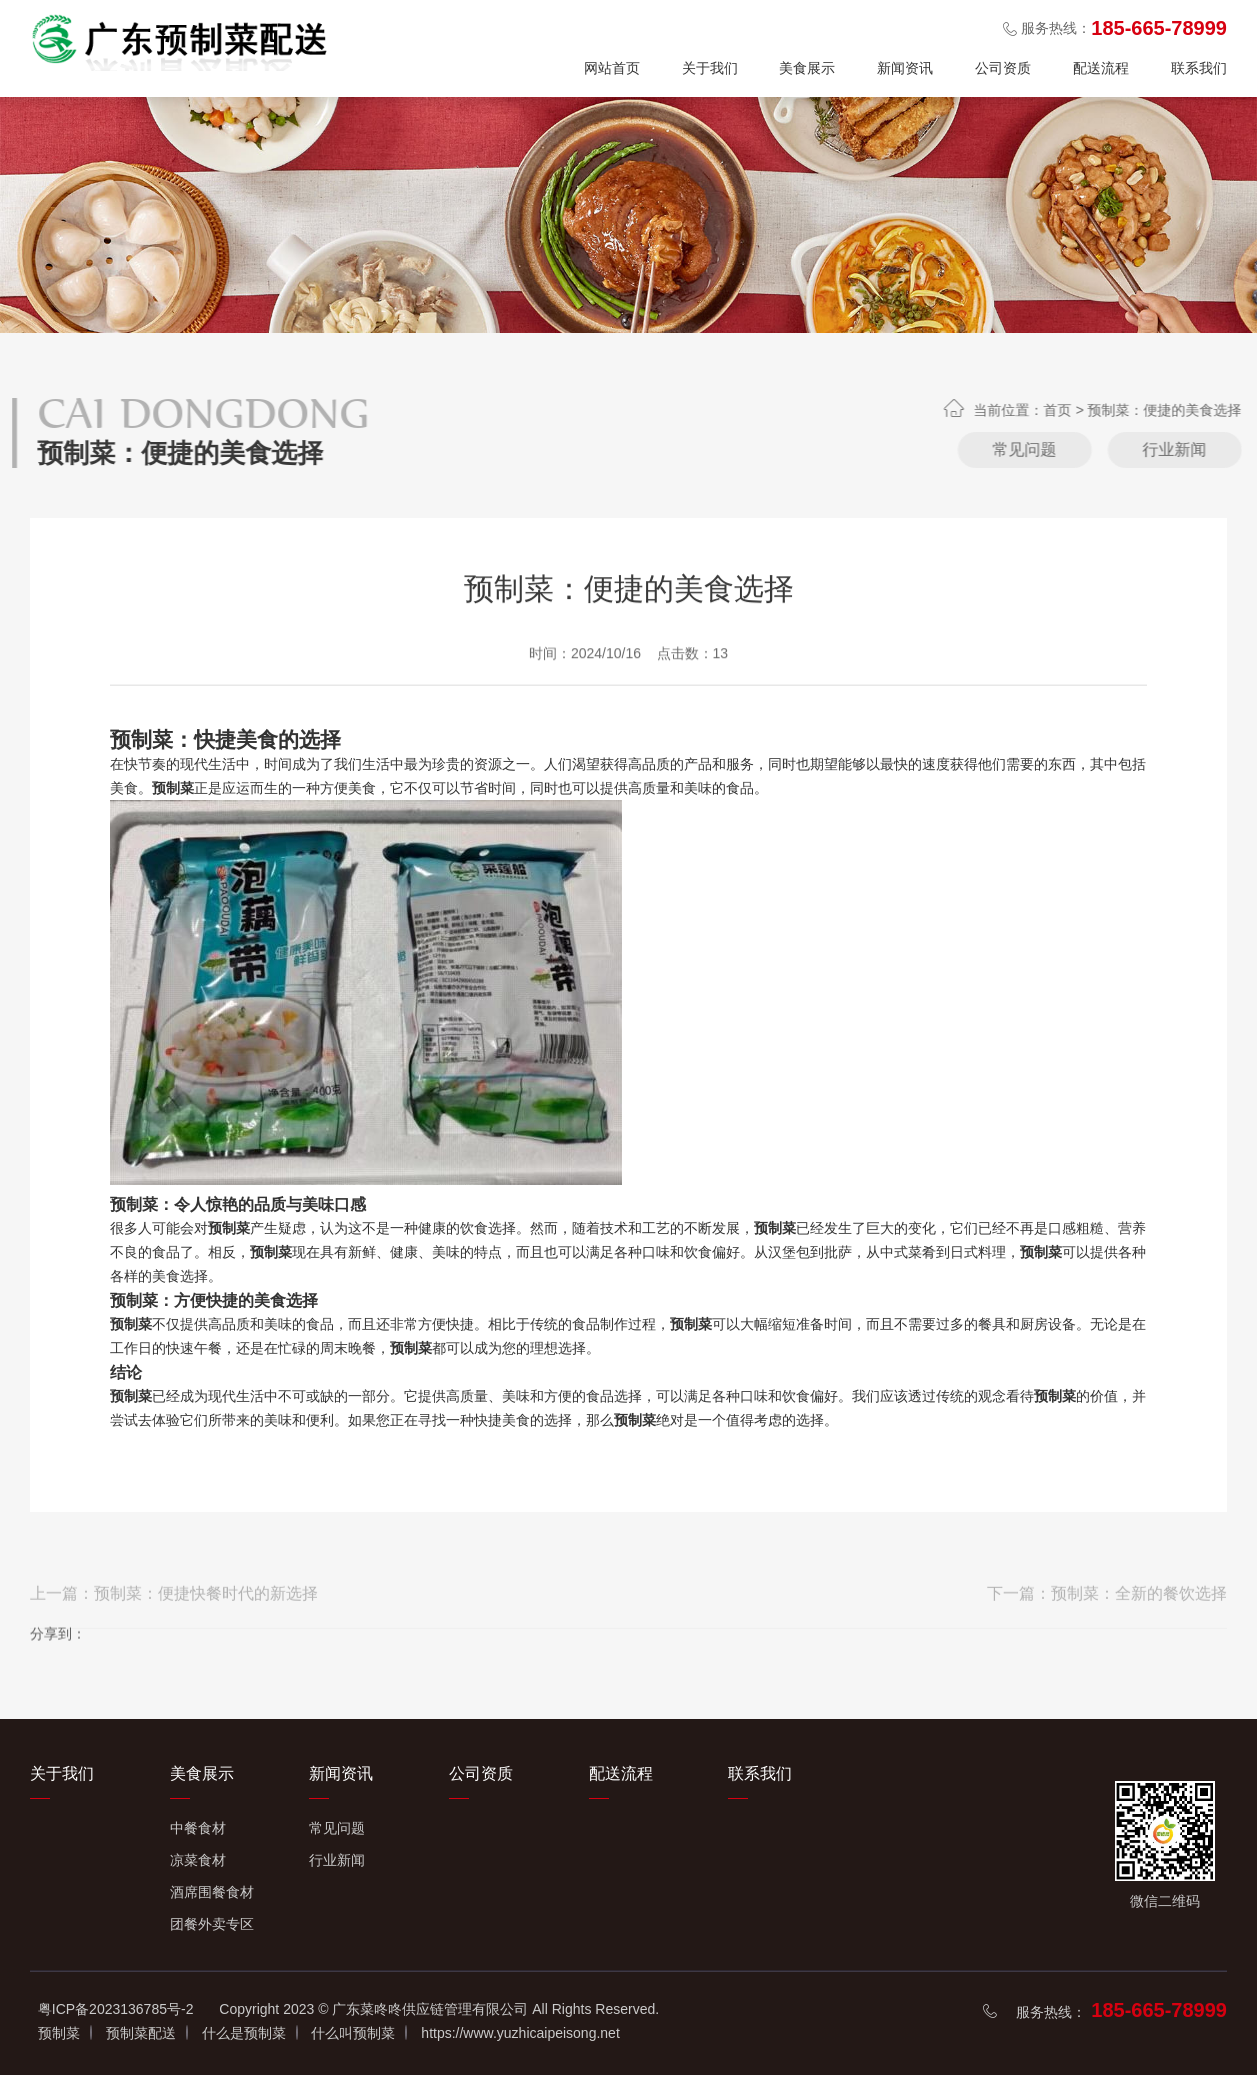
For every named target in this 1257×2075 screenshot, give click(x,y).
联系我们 (1199, 68)
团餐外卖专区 (212, 1924)
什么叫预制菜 (353, 2033)
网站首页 (612, 68)
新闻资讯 (905, 68)
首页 (1223, 410)
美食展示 (807, 68)
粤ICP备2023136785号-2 (116, 2009)
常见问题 (1190, 449)
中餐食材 (198, 1828)
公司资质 (1003, 68)
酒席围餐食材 (212, 1892)
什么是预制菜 (244, 2033)
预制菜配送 (141, 2033)
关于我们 (710, 68)
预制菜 (59, 2033)
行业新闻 (337, 1860)
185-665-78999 (1159, 2010)
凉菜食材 (198, 1860)
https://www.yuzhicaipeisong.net (520, 2033)
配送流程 (1101, 68)
